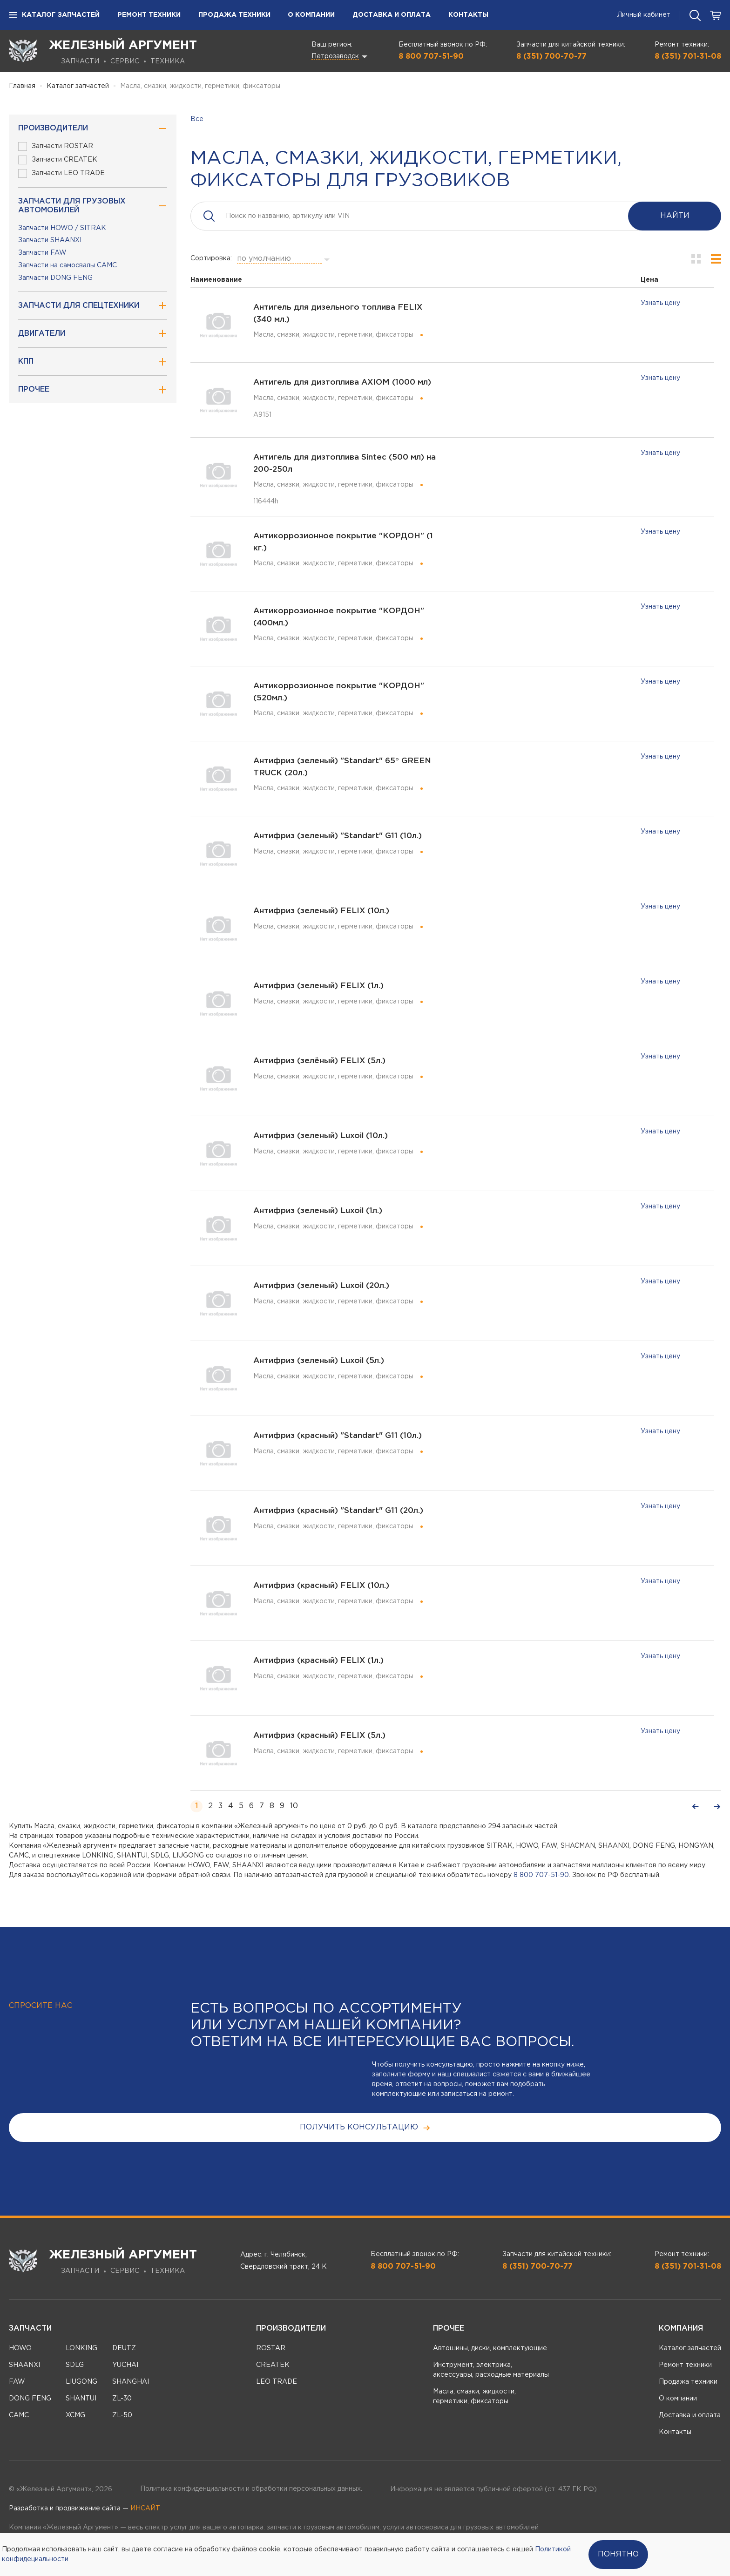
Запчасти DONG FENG (55, 278)
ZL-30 (122, 2398)
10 (294, 1806)
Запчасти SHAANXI (49, 240)
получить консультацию (365, 2128)
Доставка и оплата (391, 15)
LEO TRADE (276, 2382)
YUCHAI (125, 2365)
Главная (22, 86)
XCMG (75, 2415)
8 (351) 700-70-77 (551, 56)
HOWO (20, 2348)
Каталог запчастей (54, 15)
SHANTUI (81, 2398)
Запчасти (30, 2328)
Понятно (618, 2554)
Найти (674, 215)
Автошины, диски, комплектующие (490, 2348)
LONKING (81, 2348)
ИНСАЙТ (145, 2508)
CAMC (19, 2415)
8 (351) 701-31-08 (688, 56)
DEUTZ (124, 2348)
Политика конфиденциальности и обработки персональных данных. (251, 2489)
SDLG (75, 2365)
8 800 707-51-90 (431, 56)
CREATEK (273, 2365)
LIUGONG (81, 2382)
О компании (311, 15)
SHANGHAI (130, 2382)
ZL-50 (122, 2415)
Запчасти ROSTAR (55, 146)
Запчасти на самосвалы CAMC (67, 265)
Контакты (468, 15)
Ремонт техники (149, 15)
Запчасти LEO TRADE (61, 173)
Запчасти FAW (42, 253)
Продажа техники (234, 15)
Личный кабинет (643, 15)
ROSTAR (270, 2348)
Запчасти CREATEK (57, 160)
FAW (17, 2382)
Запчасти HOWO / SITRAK (62, 228)
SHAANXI (24, 2365)
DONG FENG (30, 2398)
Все (196, 119)
